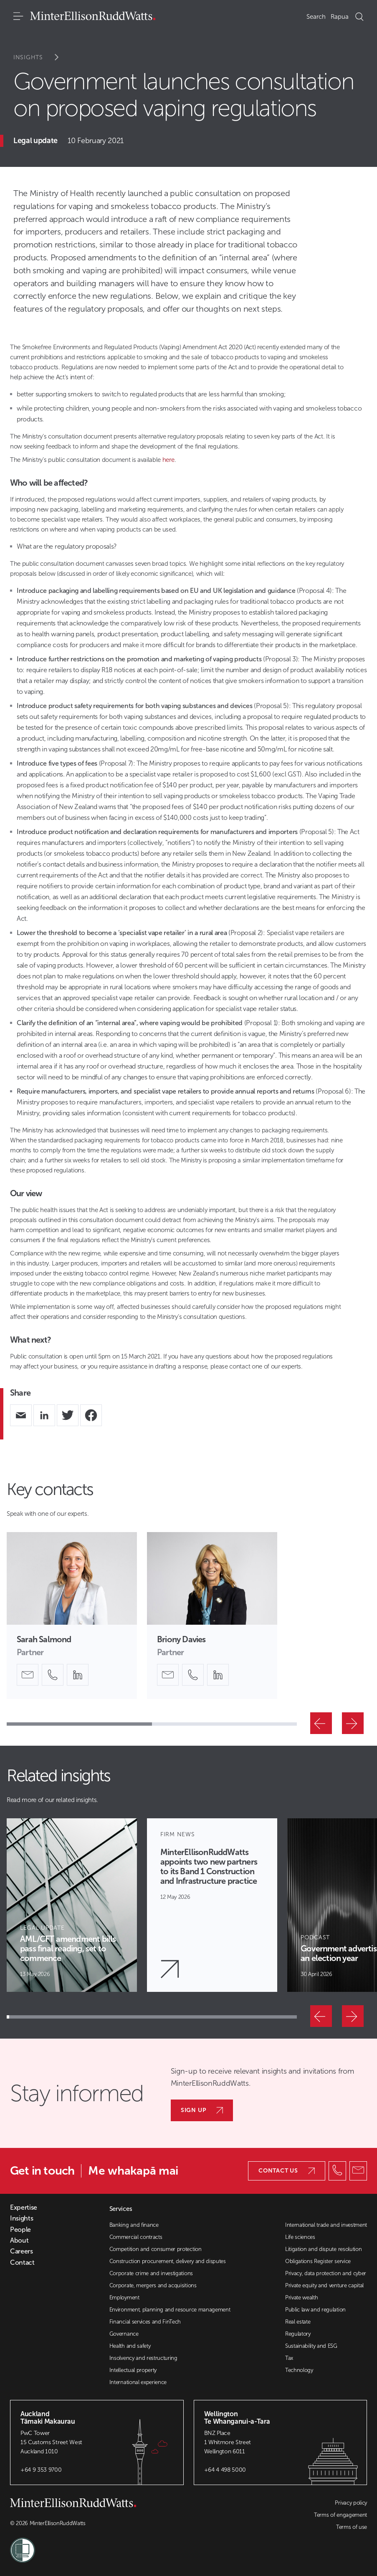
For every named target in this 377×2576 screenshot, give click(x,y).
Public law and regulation (315, 2309)
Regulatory (298, 2334)
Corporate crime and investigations (151, 2273)
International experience (138, 2382)
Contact (22, 2262)
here (168, 460)
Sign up (202, 2110)
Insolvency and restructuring (143, 2358)
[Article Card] (72, 1905)
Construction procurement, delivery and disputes (167, 2261)
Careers (21, 2251)
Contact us (286, 2170)
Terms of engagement (340, 2515)
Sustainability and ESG (311, 2346)
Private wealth (301, 2297)
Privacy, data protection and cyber (325, 2273)
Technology (299, 2370)
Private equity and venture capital (324, 2285)
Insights (41, 57)
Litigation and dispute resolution (323, 2249)
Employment (124, 2297)
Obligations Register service (318, 2261)
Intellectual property (133, 2370)
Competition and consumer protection (155, 2249)
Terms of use (351, 2527)
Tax (289, 2358)
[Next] (353, 1723)
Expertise (23, 2207)
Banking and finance (134, 2225)
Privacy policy (351, 2503)
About (19, 2240)
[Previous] (321, 1723)
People (20, 2229)
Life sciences (300, 2237)
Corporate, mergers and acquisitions (153, 2285)
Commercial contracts (135, 2237)
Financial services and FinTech (145, 2322)
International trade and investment (326, 2225)
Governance (124, 2334)
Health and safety (130, 2346)
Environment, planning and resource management (169, 2309)
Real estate (297, 2322)
